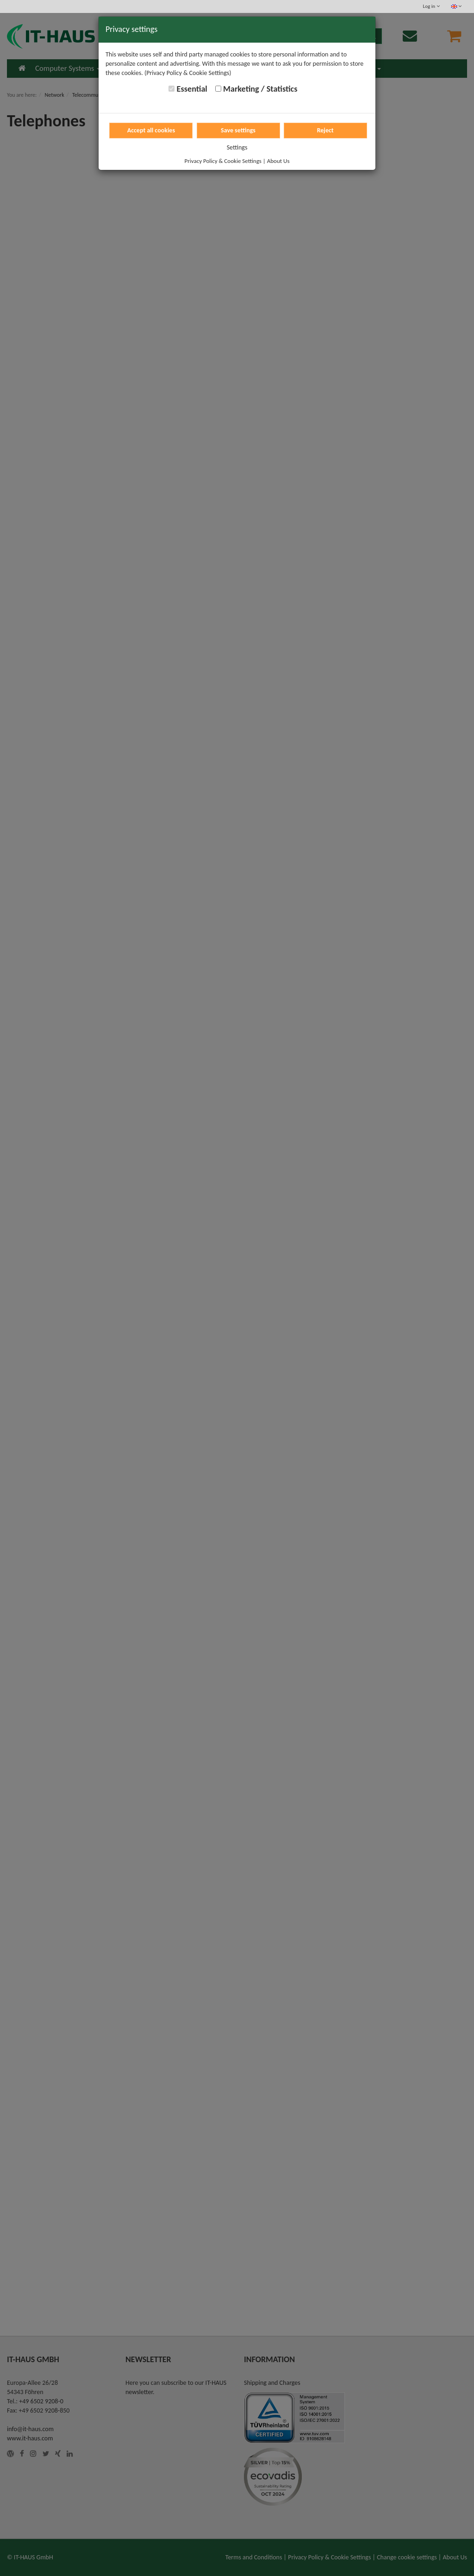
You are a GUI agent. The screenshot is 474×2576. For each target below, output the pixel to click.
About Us (278, 160)
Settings (237, 147)
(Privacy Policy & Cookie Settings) (187, 73)
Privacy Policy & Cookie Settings (223, 160)
